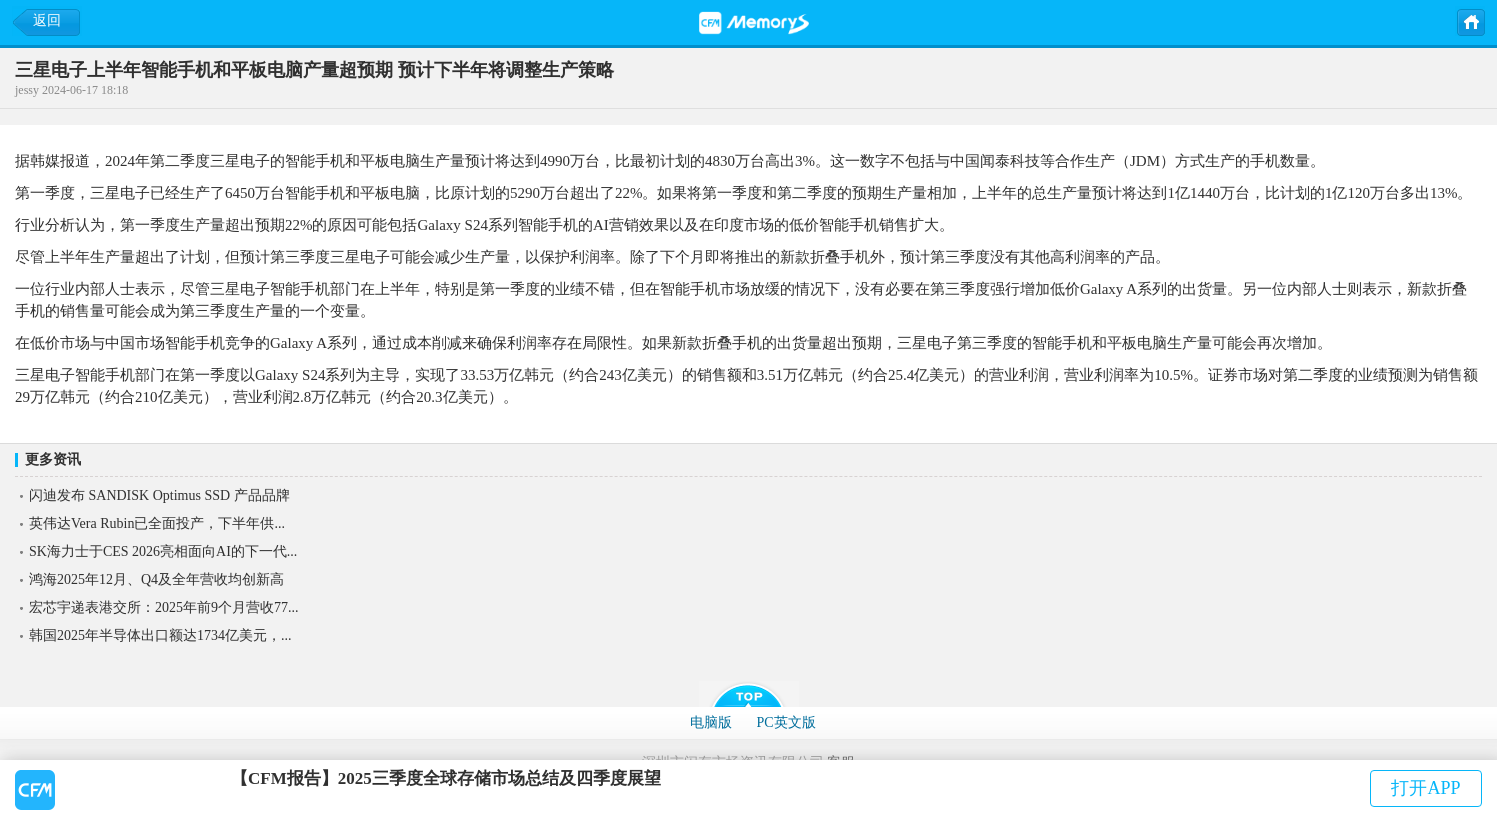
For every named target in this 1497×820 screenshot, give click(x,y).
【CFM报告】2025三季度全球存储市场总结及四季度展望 (446, 778)
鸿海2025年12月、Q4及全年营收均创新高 (156, 579)
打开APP (1425, 788)
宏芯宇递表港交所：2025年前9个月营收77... (164, 607)
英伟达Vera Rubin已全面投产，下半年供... (157, 523)
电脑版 (711, 722)
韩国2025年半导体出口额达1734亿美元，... (160, 635)
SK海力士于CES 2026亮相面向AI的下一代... (163, 551)
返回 (47, 20)
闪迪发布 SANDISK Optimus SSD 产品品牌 (159, 495)
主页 (1470, 21)
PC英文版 (785, 722)
